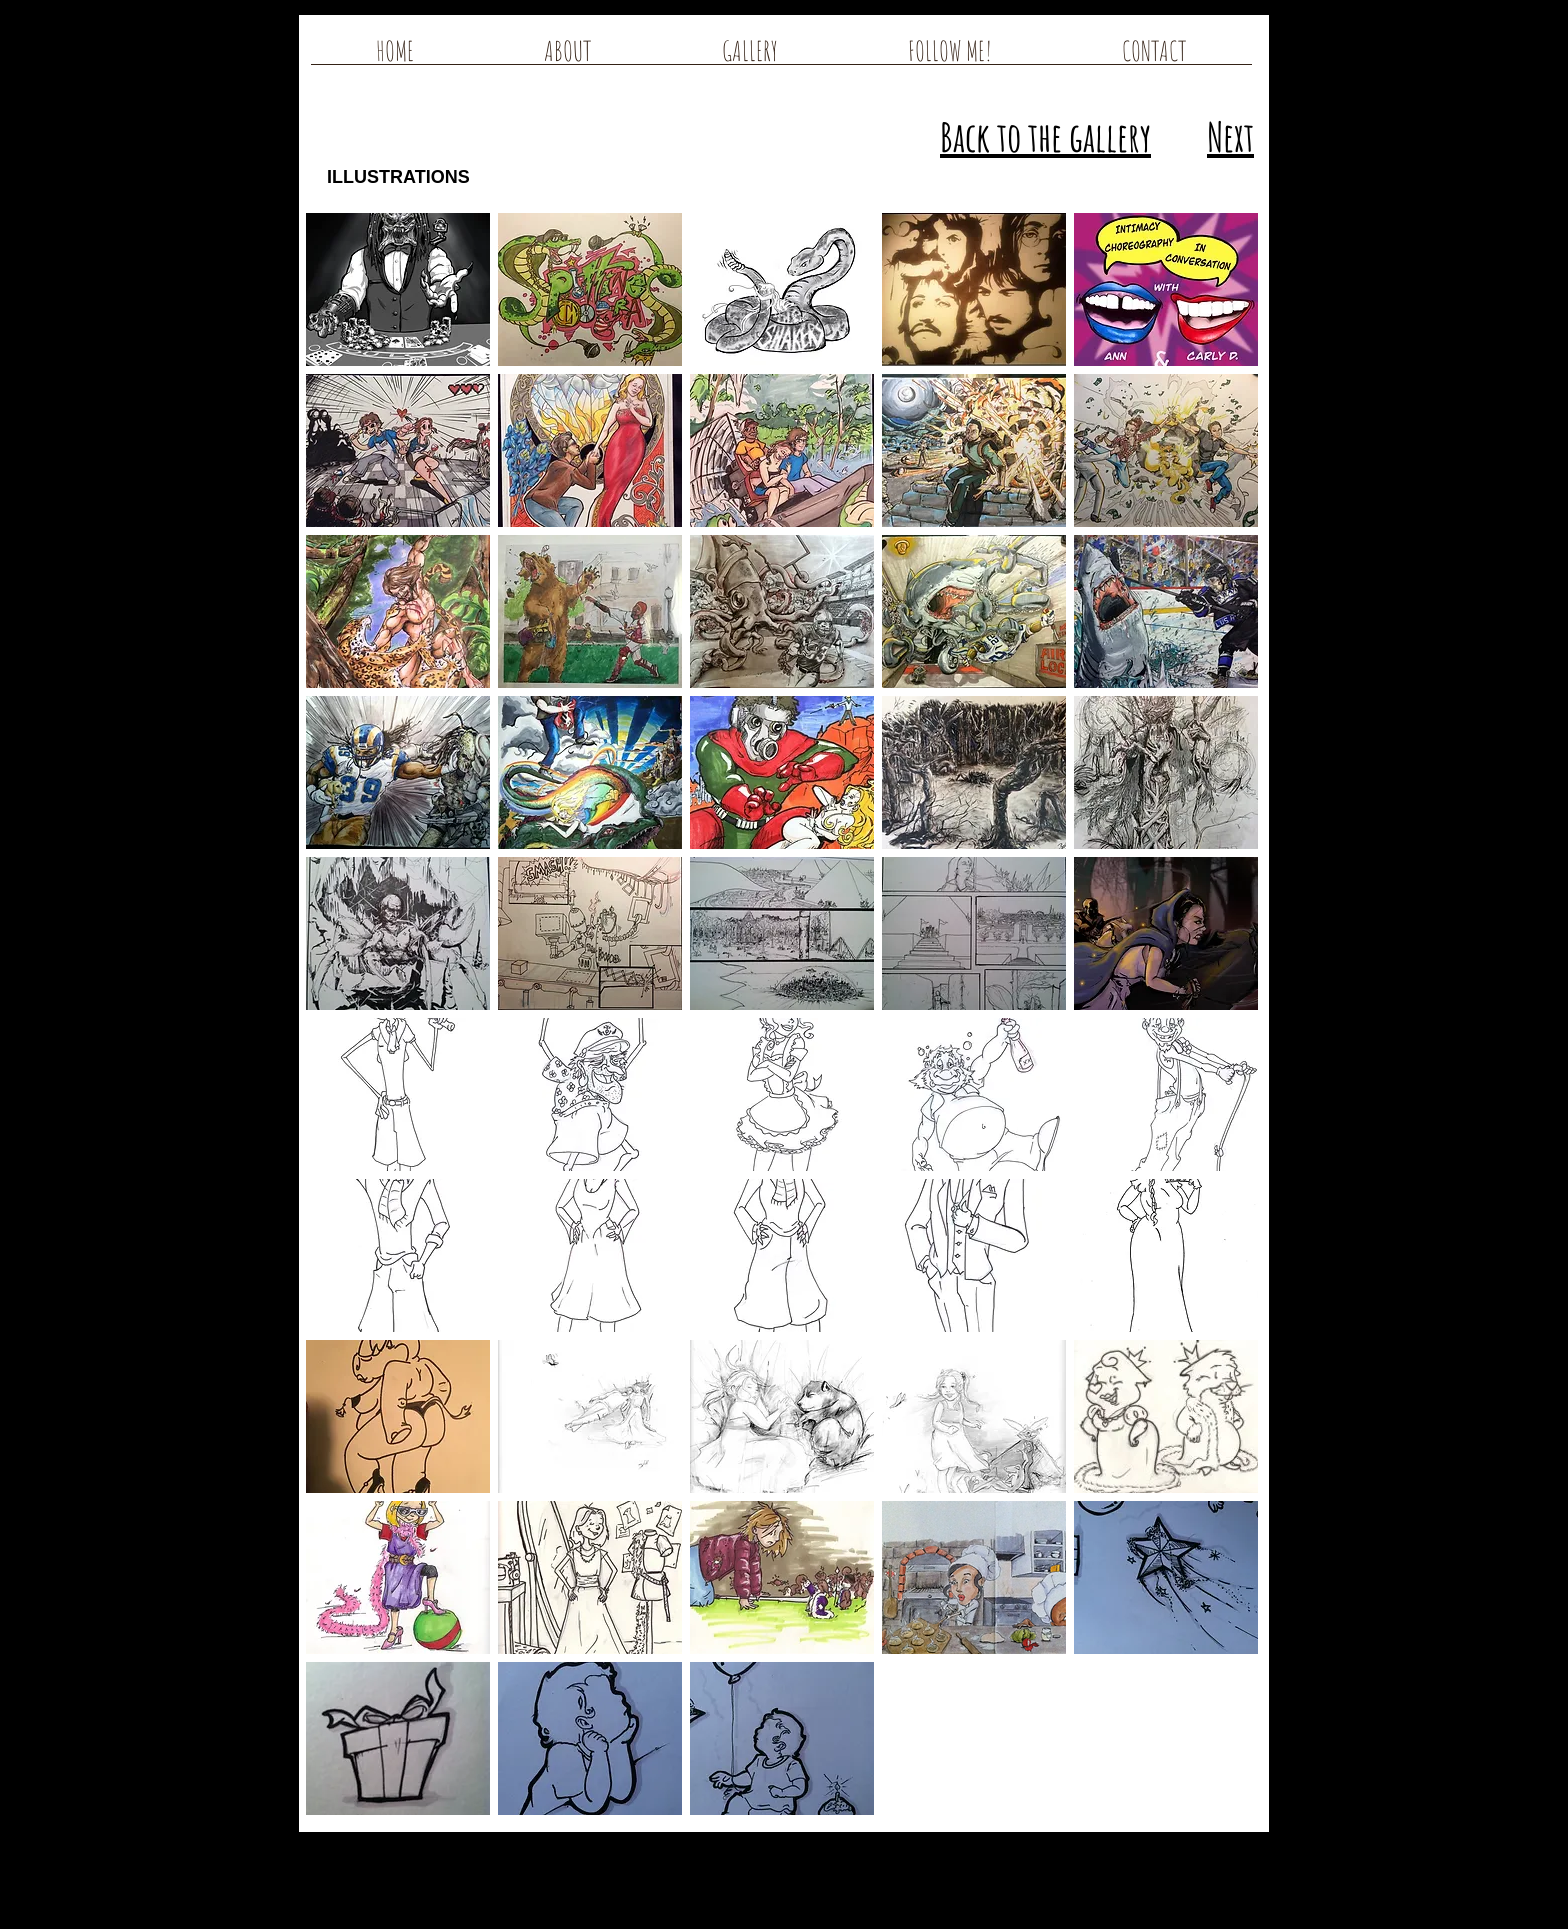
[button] (398, 289)
